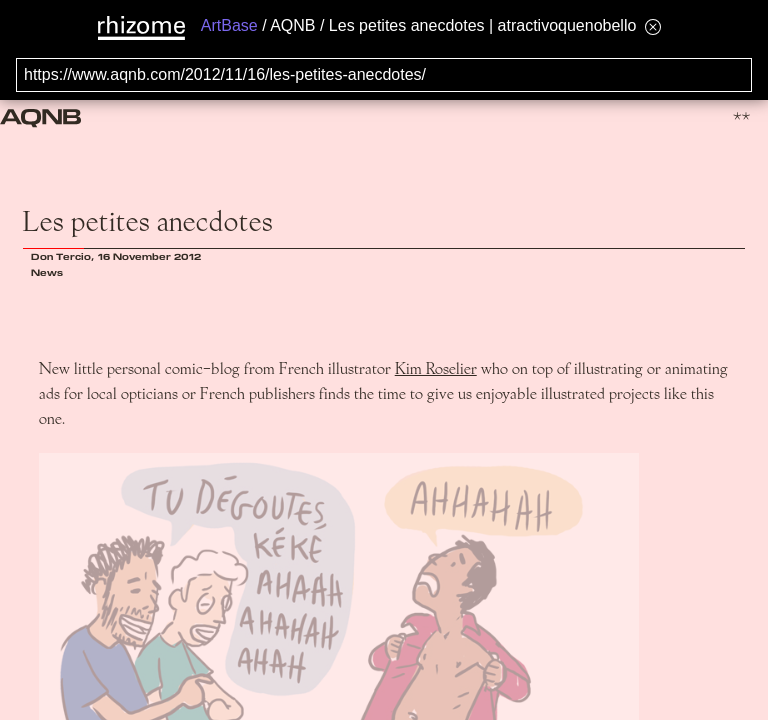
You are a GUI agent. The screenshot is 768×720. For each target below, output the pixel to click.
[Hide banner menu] (653, 26)
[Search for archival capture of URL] (384, 75)
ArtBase (229, 25)
